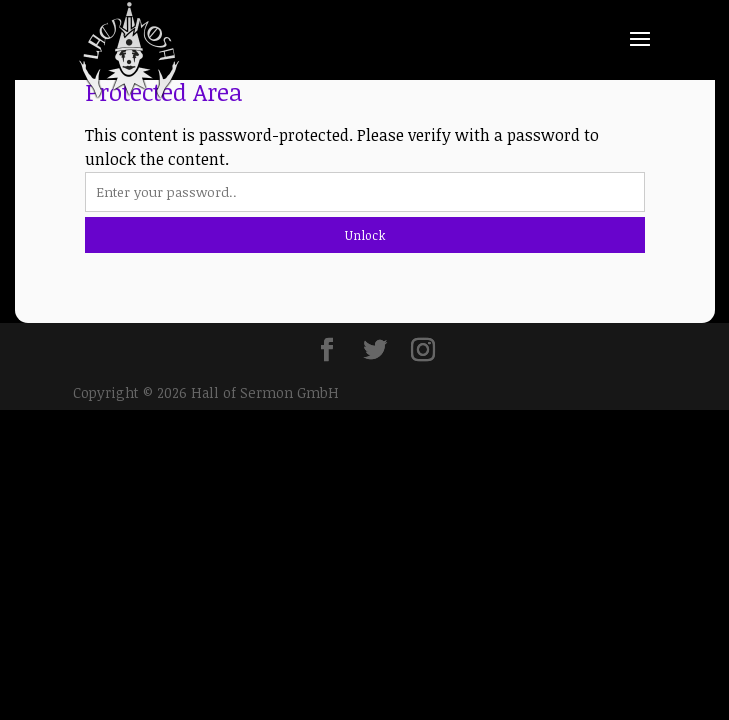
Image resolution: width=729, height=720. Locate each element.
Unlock (365, 235)
